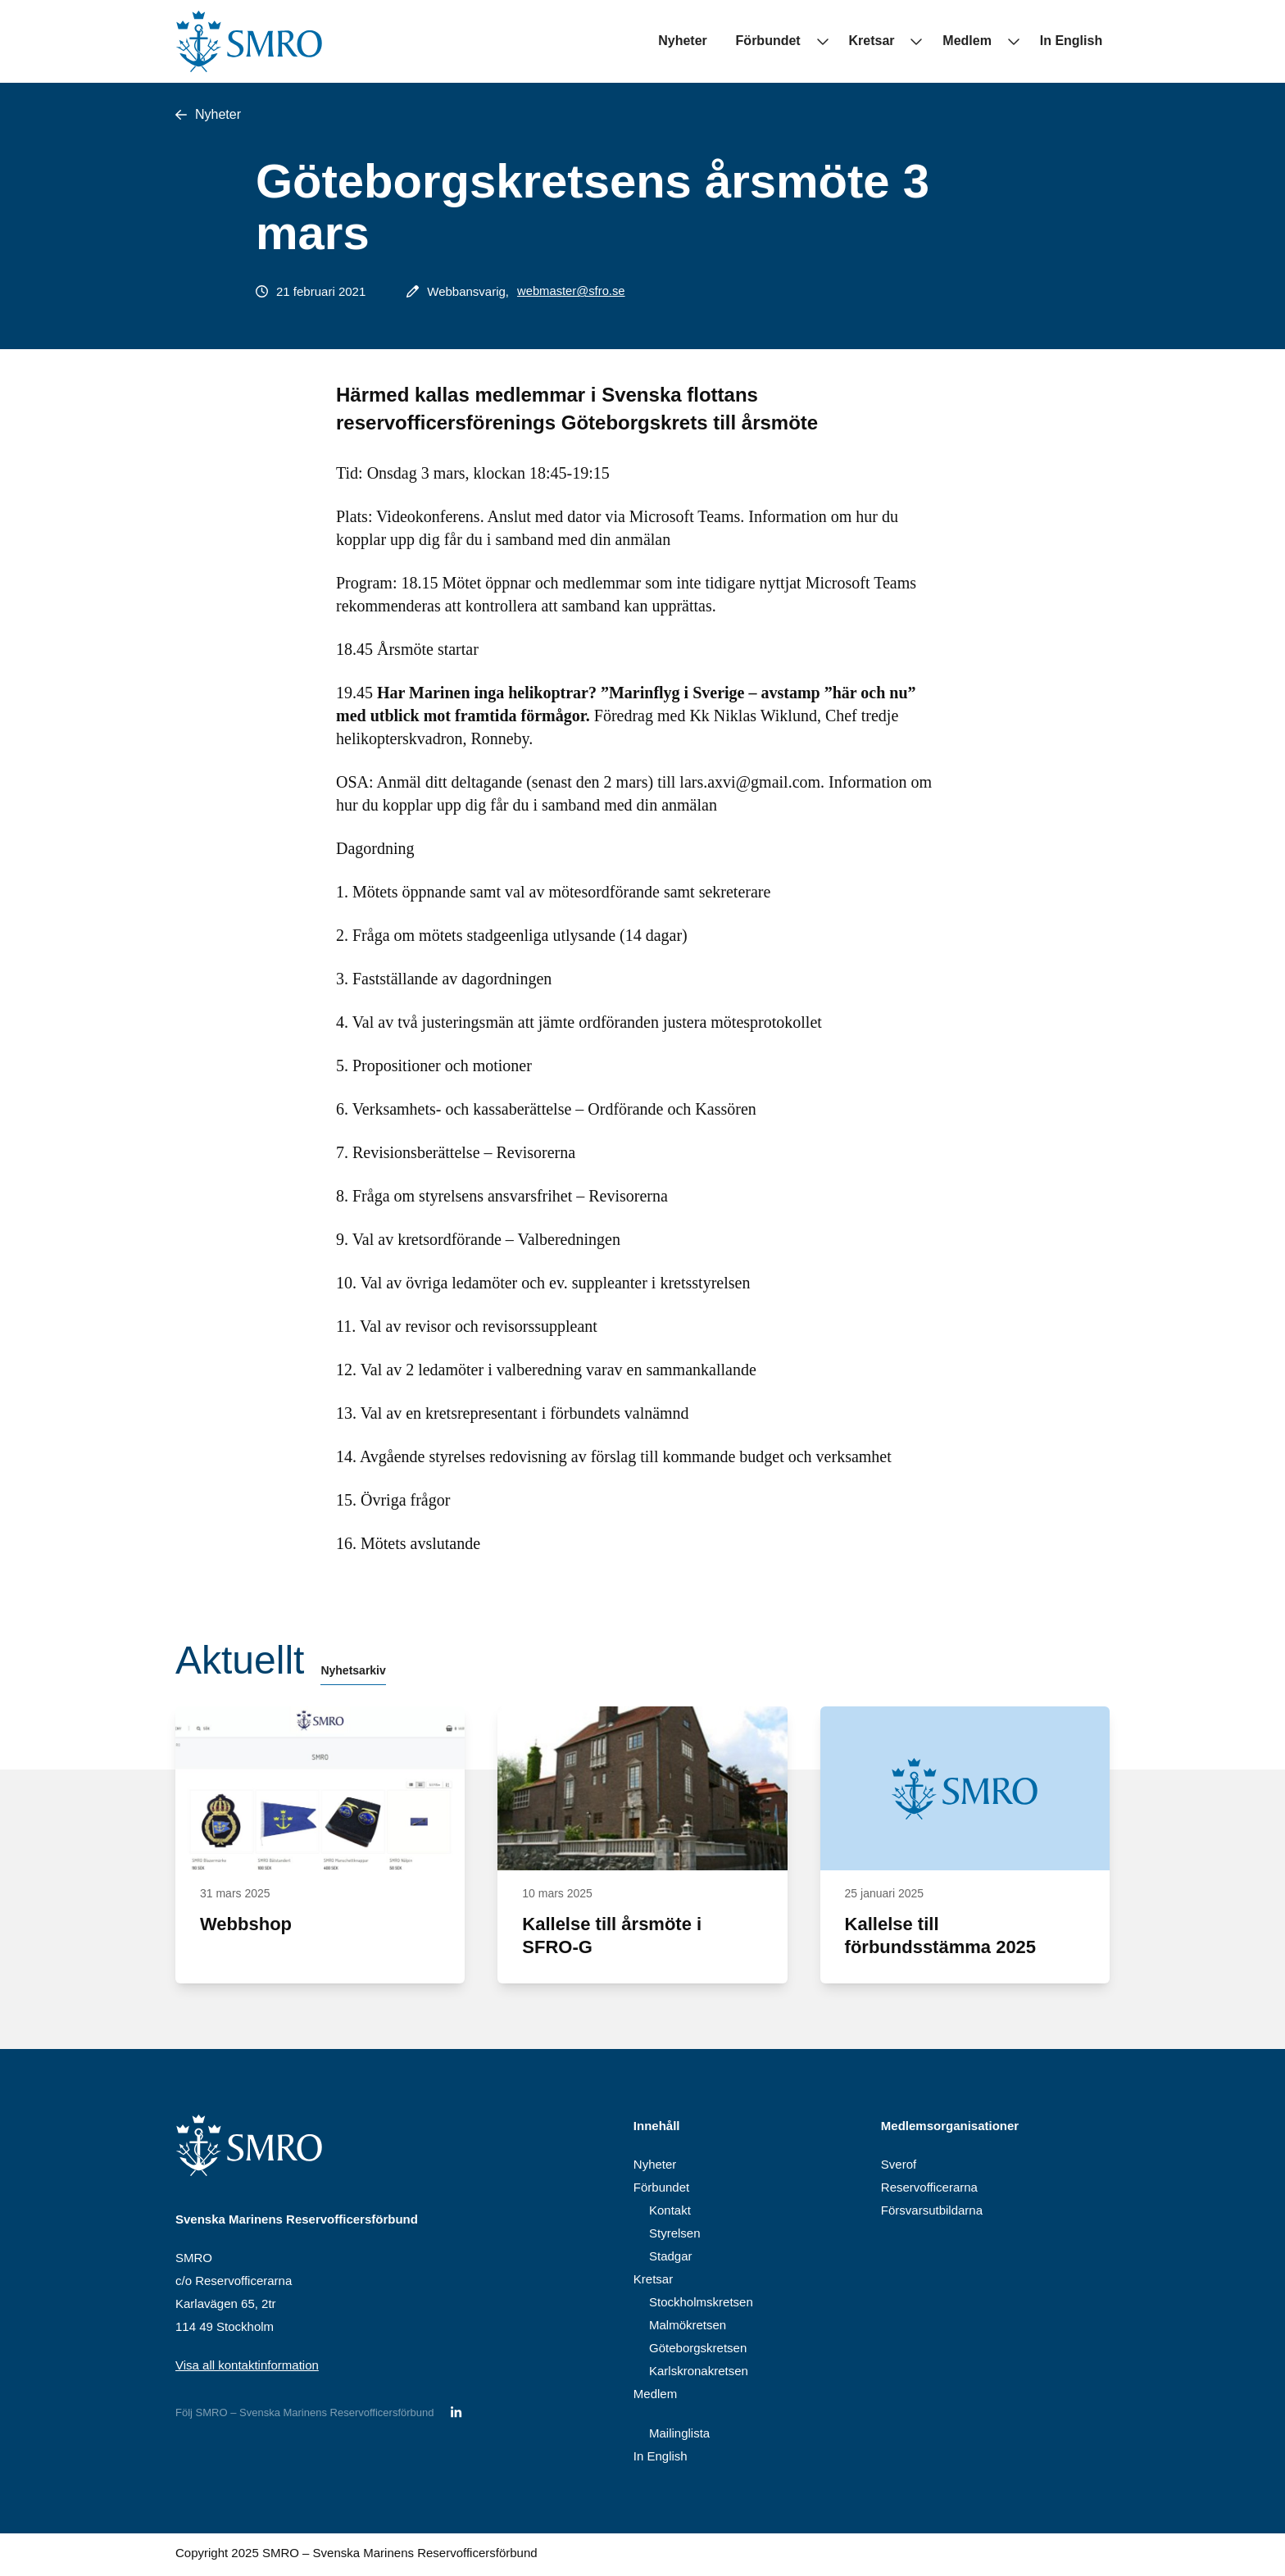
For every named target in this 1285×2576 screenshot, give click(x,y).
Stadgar (670, 2259)
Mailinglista (679, 2436)
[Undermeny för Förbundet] (843, 41)
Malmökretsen (687, 2328)
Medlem (981, 41)
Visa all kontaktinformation (247, 2368)
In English (1078, 41)
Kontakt (670, 2213)
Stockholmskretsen (701, 2305)
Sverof (898, 2167)
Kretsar (893, 41)
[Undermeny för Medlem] (1020, 41)
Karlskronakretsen (698, 2374)
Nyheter (718, 41)
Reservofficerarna (929, 2190)
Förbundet (797, 41)
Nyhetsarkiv (352, 1674)
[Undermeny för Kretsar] (930, 41)
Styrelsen (675, 2236)
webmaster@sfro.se (572, 291)
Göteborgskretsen (698, 2351)
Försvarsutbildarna (932, 2213)
